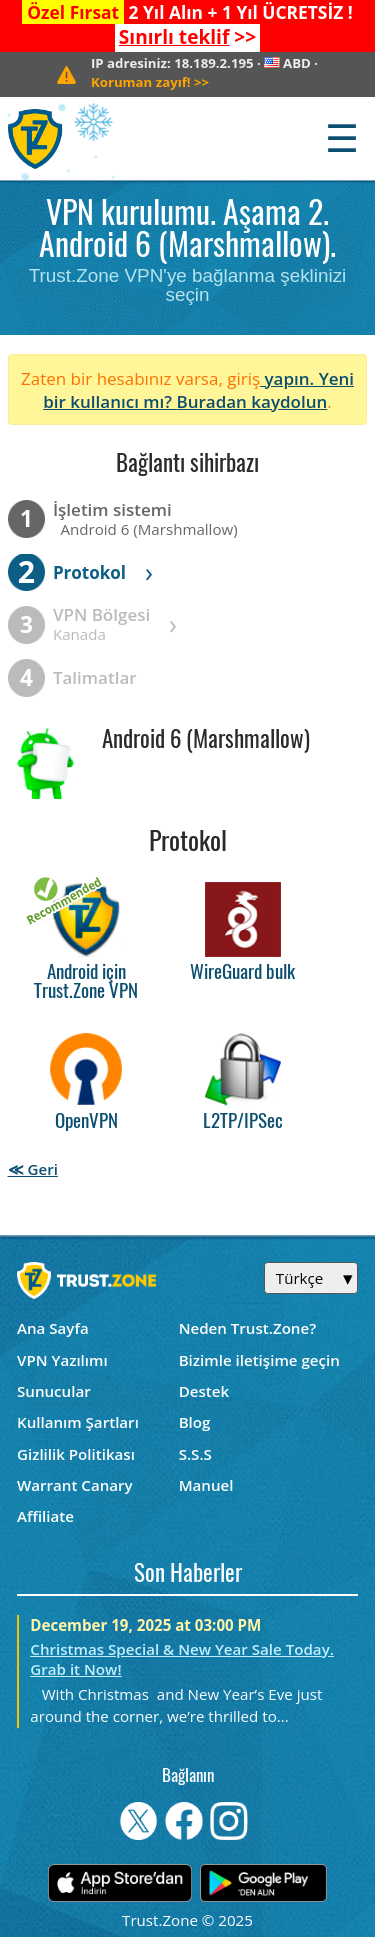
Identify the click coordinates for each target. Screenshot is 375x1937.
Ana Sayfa (53, 1328)
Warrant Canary (75, 1485)
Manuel (206, 1485)
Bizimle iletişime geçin (259, 1360)
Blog (195, 1422)
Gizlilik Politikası (76, 1454)
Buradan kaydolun (251, 401)
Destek (204, 1391)
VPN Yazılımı (62, 1360)
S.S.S (195, 1454)
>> (187, 37)
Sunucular (54, 1391)
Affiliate (45, 1516)
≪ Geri (33, 1169)
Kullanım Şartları (78, 1422)
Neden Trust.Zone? (247, 1328)
